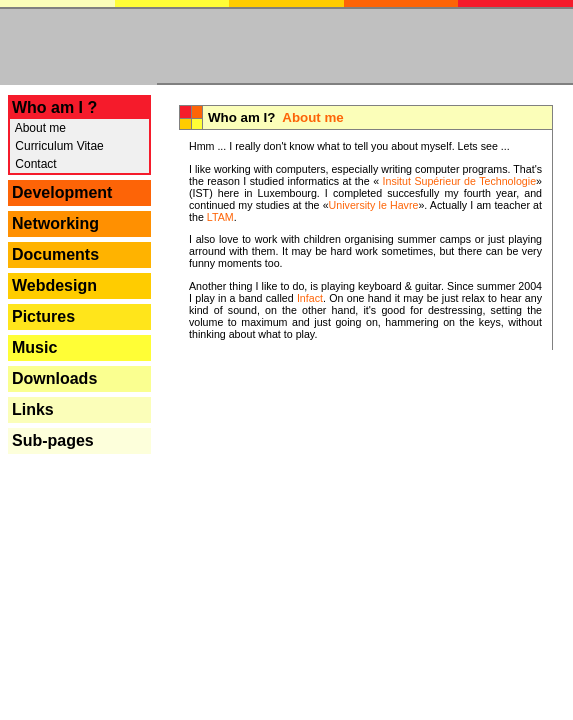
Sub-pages (53, 440)
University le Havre (374, 205)
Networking (55, 223)
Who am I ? (54, 107)
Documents (55, 254)
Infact (310, 298)
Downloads (54, 378)
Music (34, 347)
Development (62, 192)
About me (39, 128)
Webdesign (54, 285)
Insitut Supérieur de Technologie (457, 181)
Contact (34, 164)
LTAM (220, 217)
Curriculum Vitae (58, 146)
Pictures (43, 316)
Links (33, 409)
